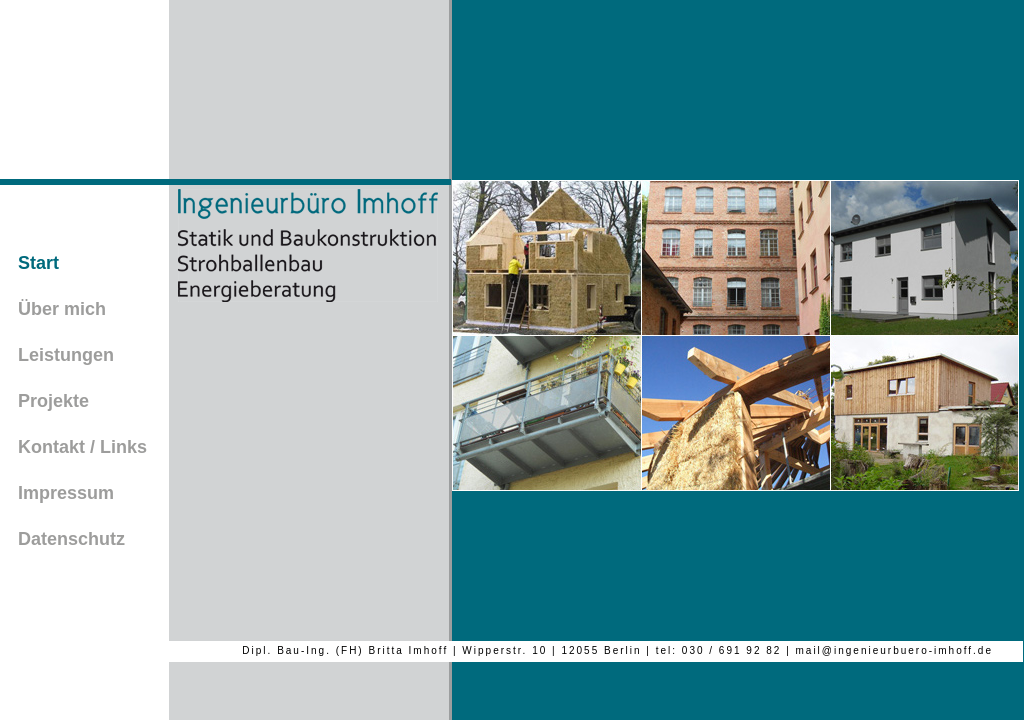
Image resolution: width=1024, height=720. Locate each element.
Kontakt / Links (82, 447)
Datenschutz (71, 539)
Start (38, 263)
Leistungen (66, 355)
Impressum (66, 493)
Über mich (62, 309)
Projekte (53, 401)
